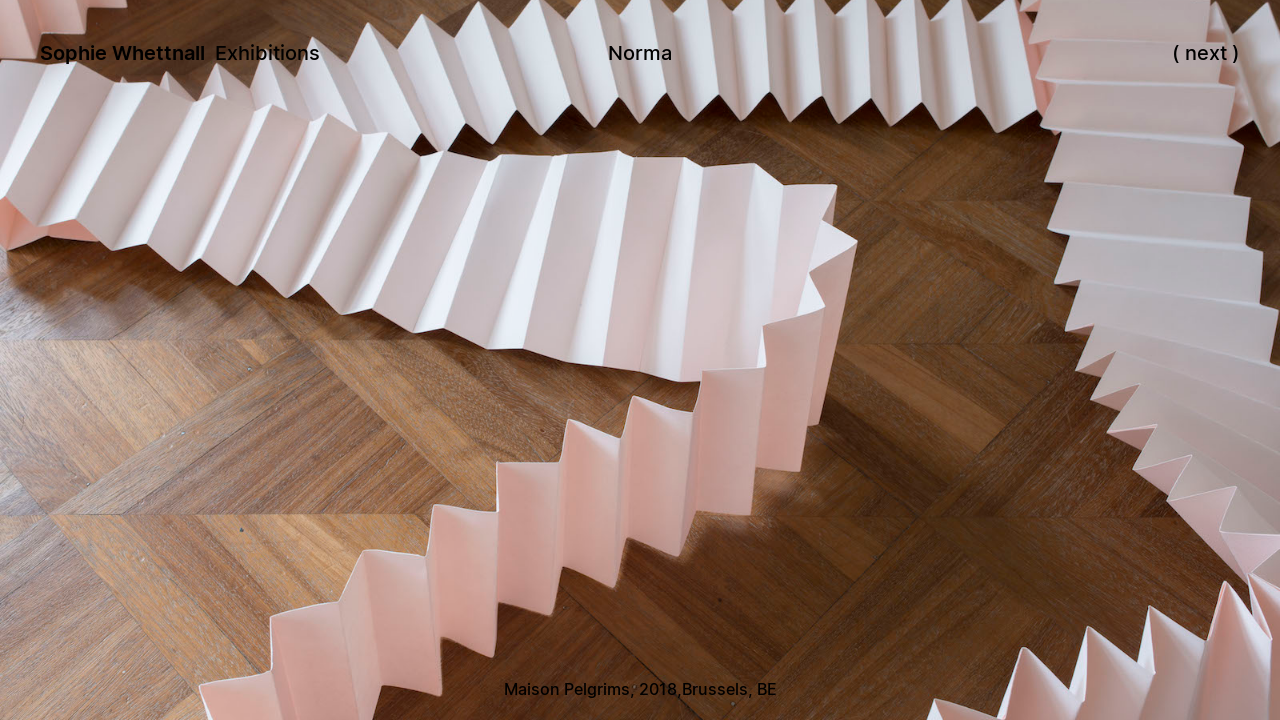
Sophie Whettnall (122, 53)
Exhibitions (267, 53)
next (1206, 53)
